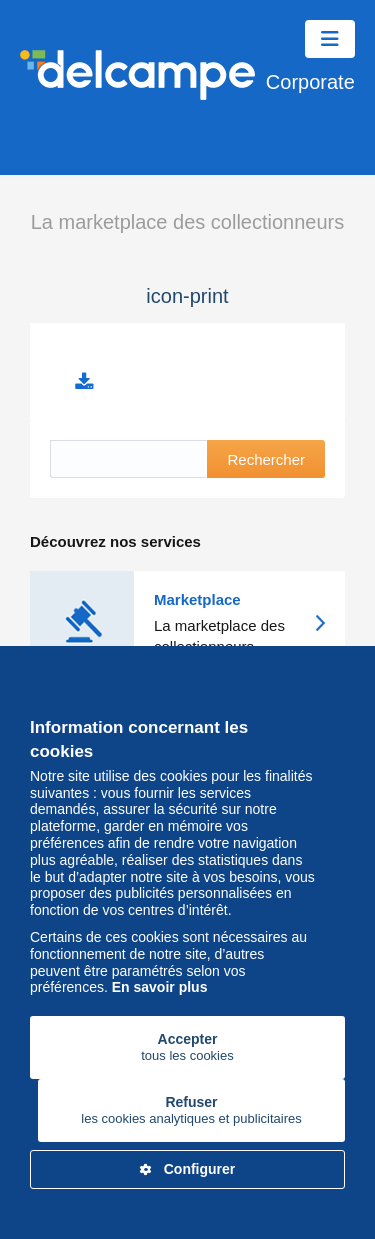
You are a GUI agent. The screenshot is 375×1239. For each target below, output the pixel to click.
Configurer (188, 1169)
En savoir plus (160, 987)
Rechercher (266, 459)
